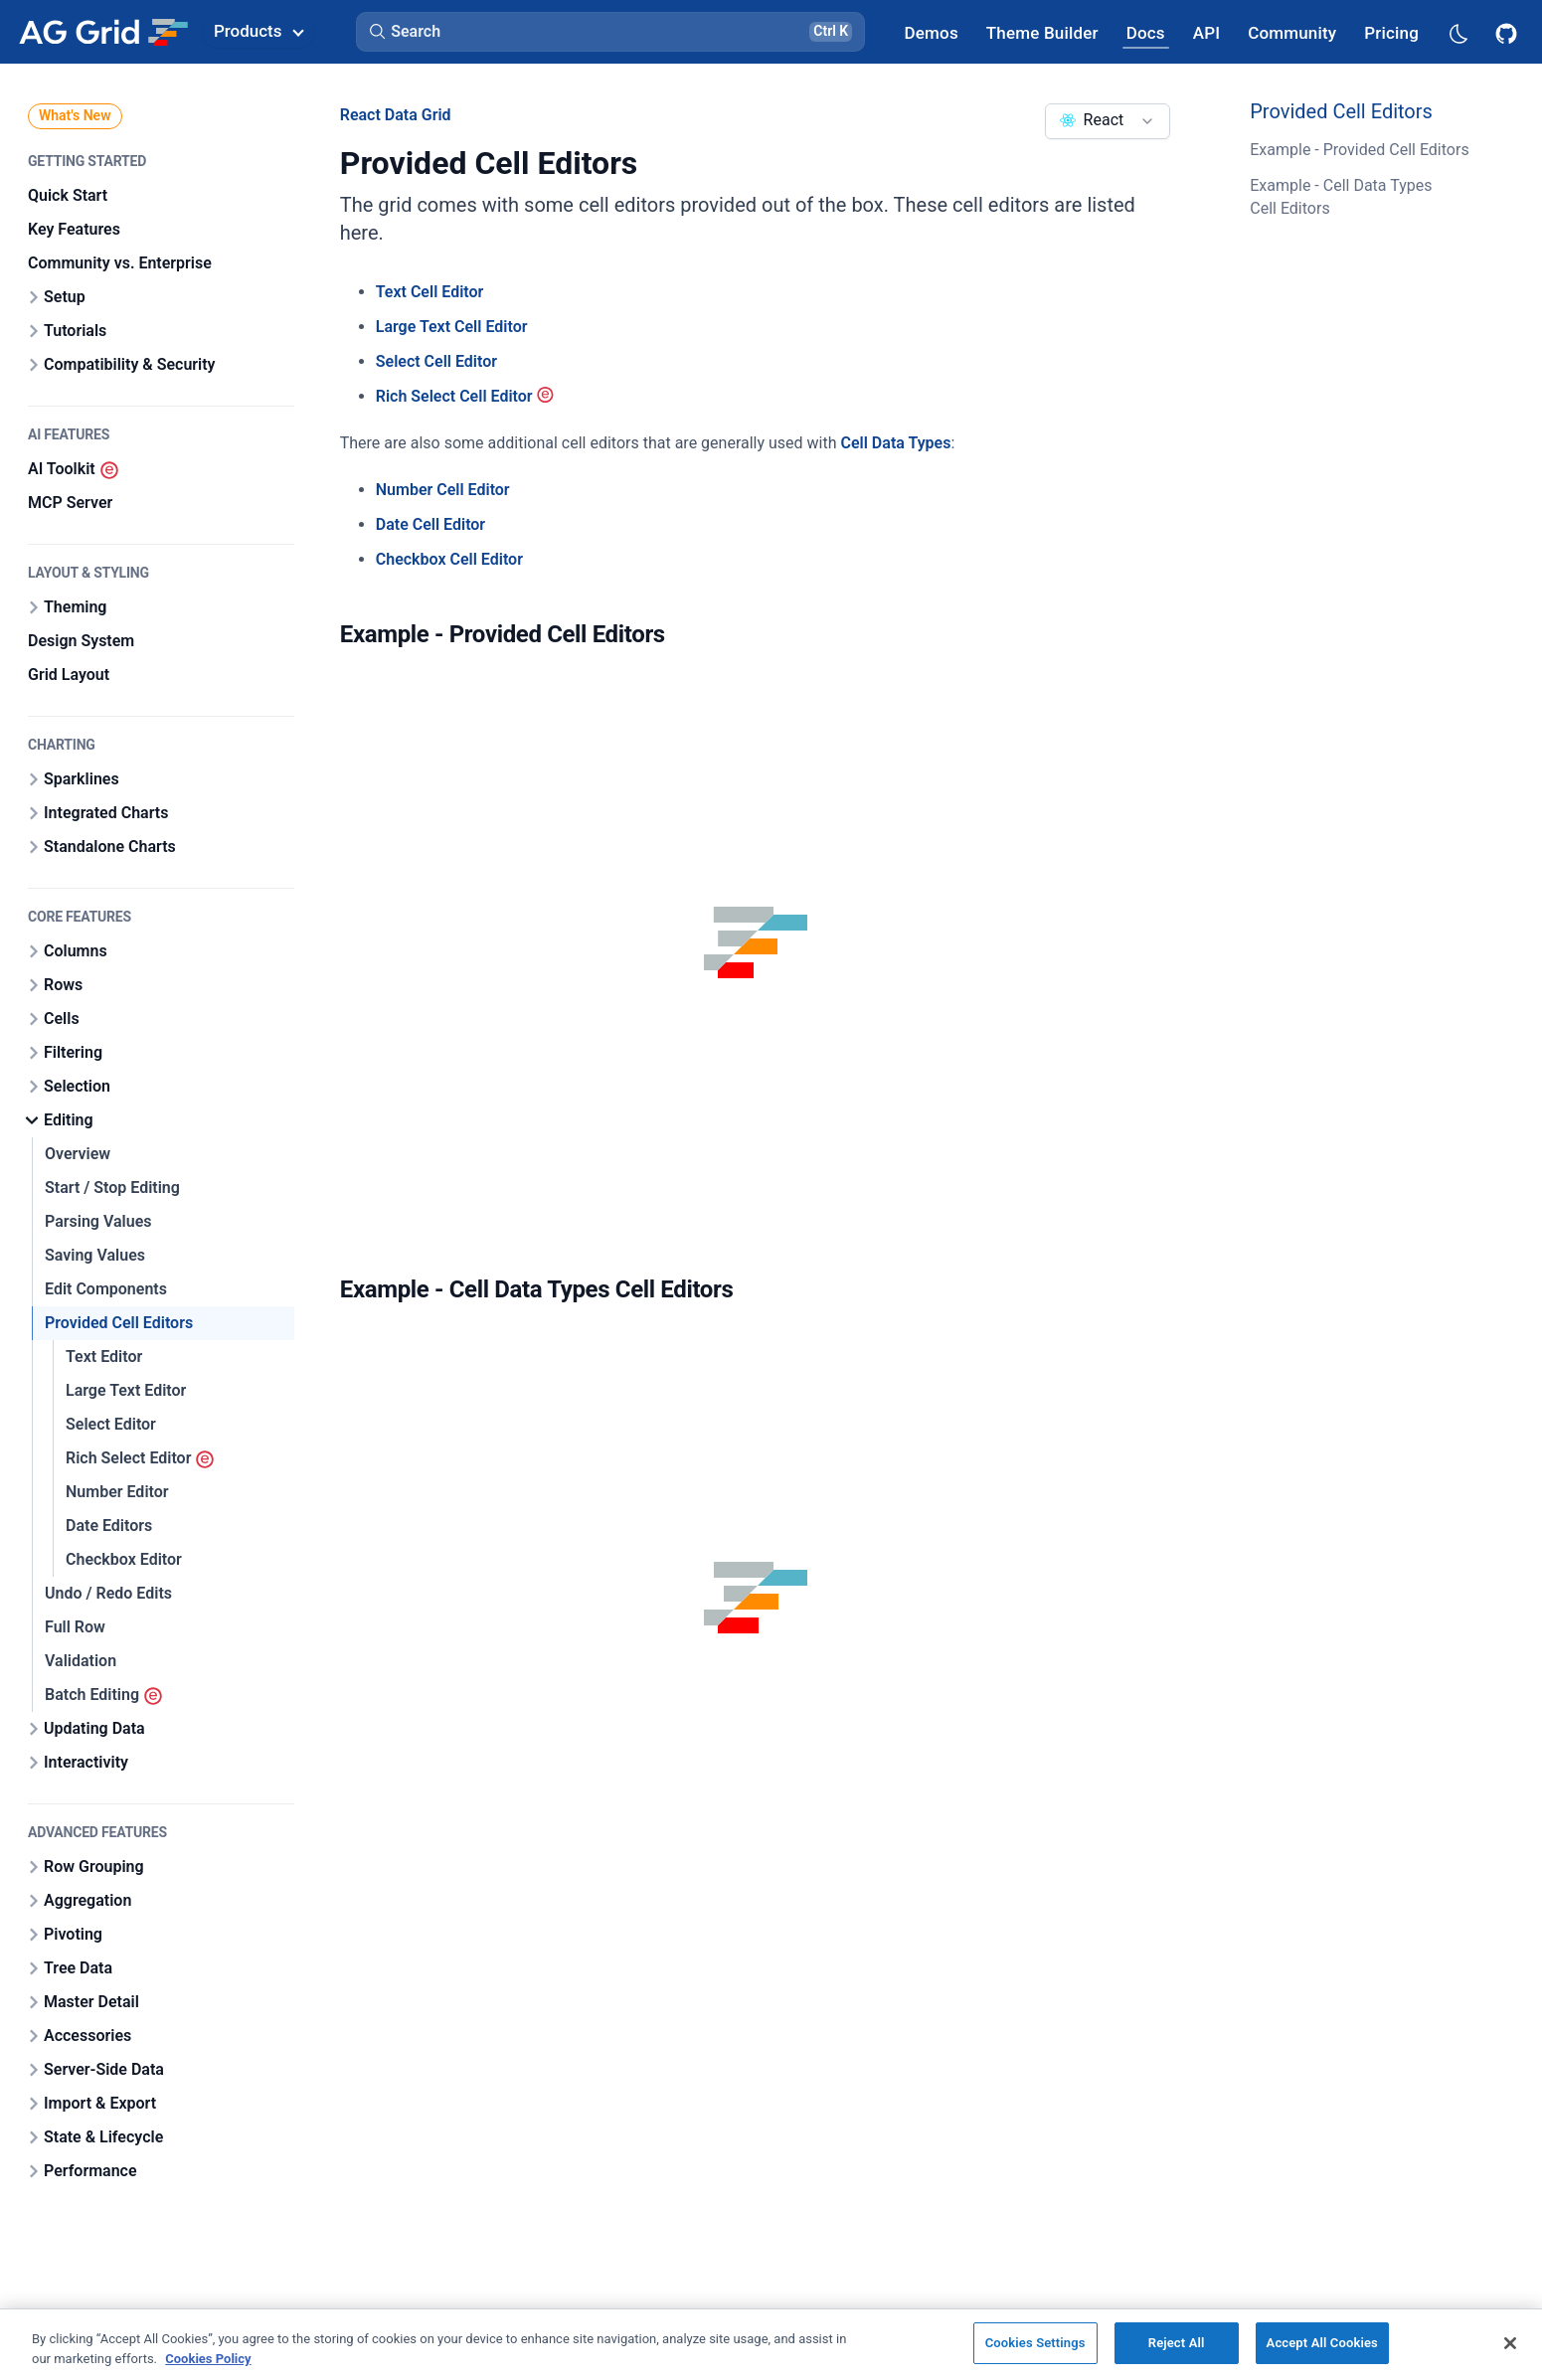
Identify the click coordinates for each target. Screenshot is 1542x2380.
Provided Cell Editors (1341, 111)
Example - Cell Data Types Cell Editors (1341, 196)
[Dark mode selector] (1457, 32)
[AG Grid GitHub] (1508, 32)
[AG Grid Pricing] (1391, 32)
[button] (610, 32)
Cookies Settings (1035, 2342)
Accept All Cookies (1322, 2342)
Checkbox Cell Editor (449, 559)
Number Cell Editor (443, 489)
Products (258, 31)
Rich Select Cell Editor (454, 396)
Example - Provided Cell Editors (1359, 149)
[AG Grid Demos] (931, 32)
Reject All (1176, 2342)
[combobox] (1108, 121)
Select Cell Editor (436, 361)
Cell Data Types (896, 442)
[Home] (103, 32)
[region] (771, 2344)
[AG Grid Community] (1292, 32)
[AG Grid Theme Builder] (1042, 32)
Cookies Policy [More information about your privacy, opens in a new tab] (208, 2358)
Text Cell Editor (430, 291)
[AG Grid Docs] (1146, 32)
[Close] (1510, 2343)
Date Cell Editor (430, 524)
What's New (75, 115)
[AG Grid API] (1206, 32)
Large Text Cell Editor (452, 326)
